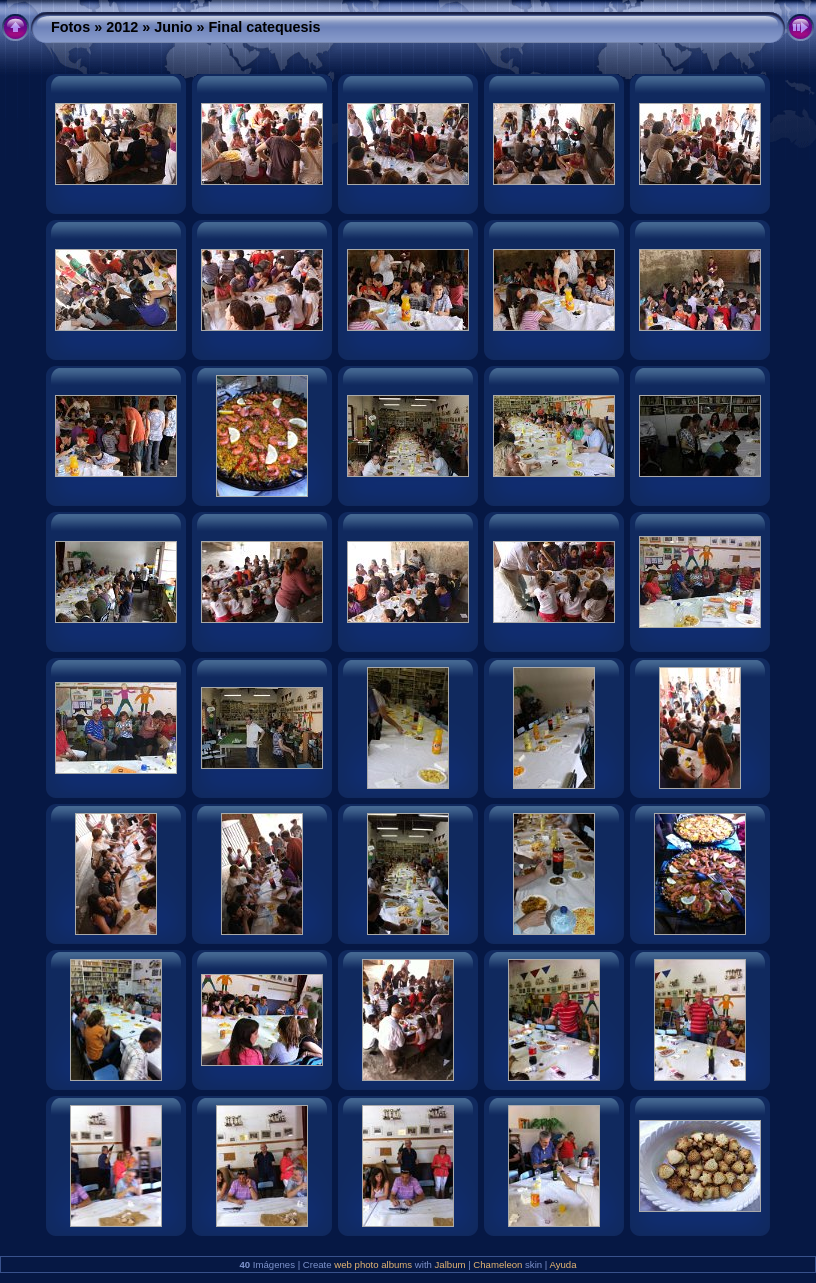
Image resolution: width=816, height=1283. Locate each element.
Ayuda (562, 1264)
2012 (122, 27)
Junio (173, 27)
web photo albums (373, 1264)
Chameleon (497, 1264)
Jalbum (450, 1264)
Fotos (70, 27)
